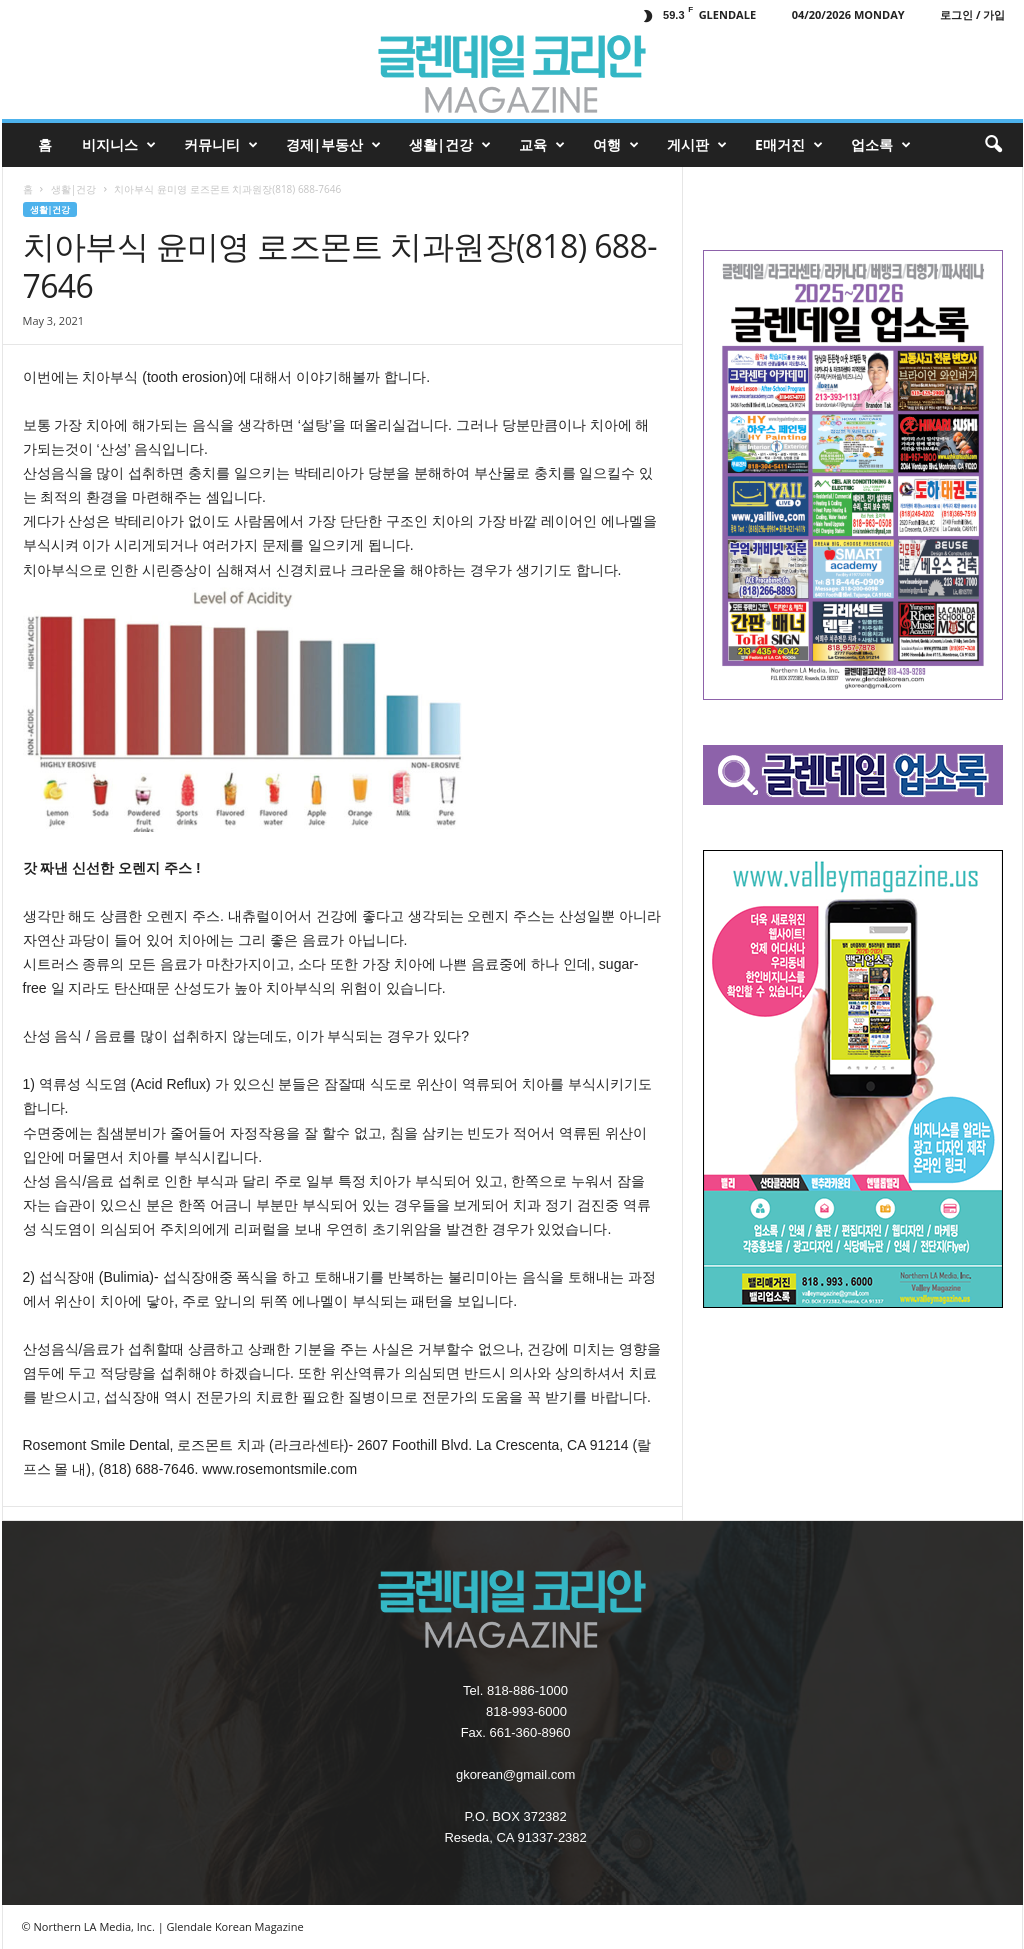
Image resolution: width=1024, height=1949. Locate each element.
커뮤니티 (221, 145)
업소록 (881, 145)
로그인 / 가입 (972, 14)
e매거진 (789, 145)
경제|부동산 (334, 145)
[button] (993, 145)
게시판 (697, 145)
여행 (616, 145)
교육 (542, 145)
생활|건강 (450, 145)
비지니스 (119, 145)
